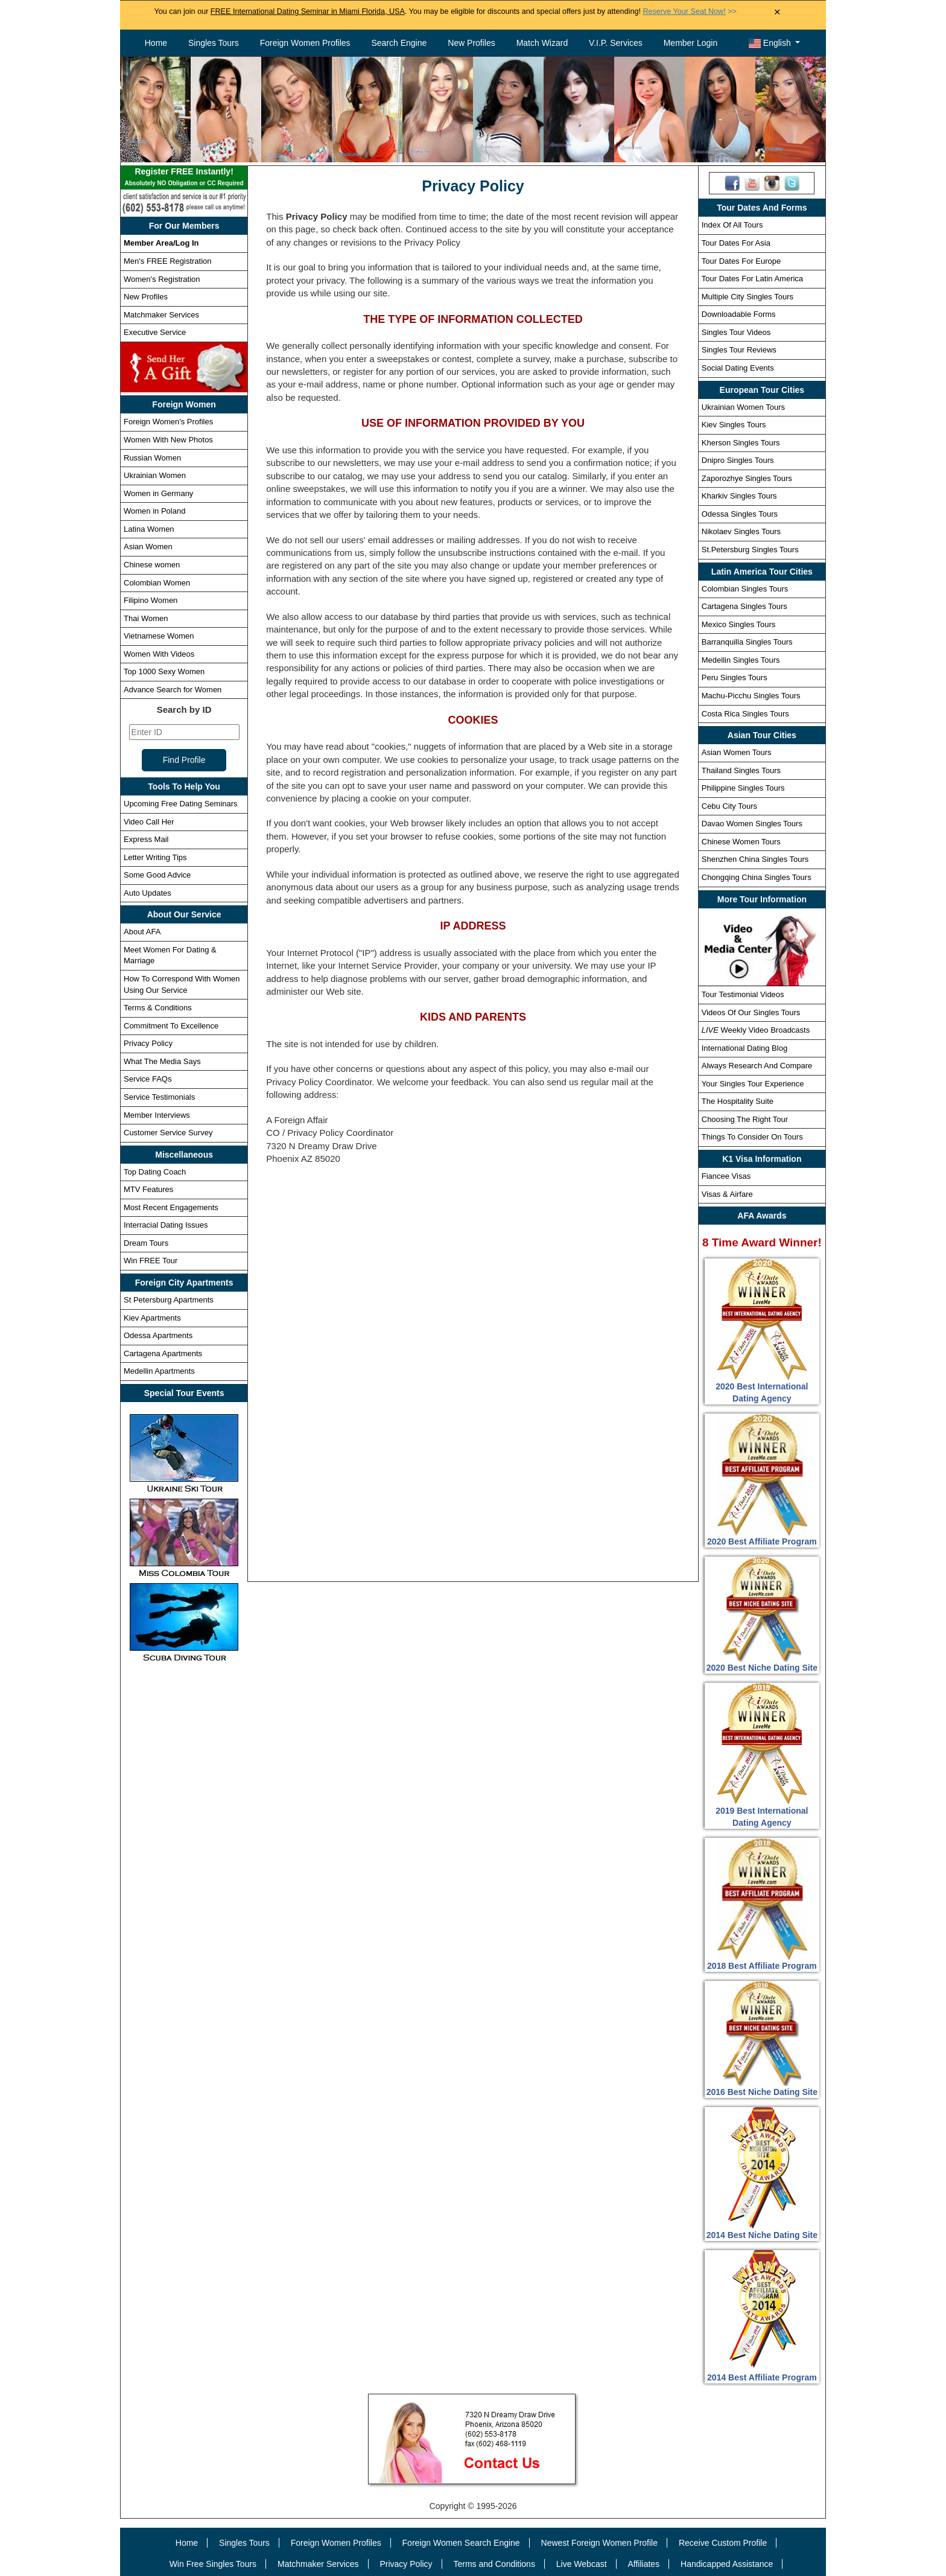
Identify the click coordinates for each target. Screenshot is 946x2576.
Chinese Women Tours (741, 841)
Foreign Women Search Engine (461, 2543)
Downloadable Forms (739, 314)
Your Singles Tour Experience (753, 1083)
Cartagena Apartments (163, 1353)
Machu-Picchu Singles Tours (751, 695)
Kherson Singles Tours (741, 442)
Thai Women (146, 618)
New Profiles (471, 43)
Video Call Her (149, 821)
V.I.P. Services (616, 43)
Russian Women (152, 457)
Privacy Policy (148, 1043)
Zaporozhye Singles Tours (747, 478)
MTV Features (148, 1189)
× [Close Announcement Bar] (777, 12)
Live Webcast (581, 2564)
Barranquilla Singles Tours (747, 641)
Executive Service (155, 332)
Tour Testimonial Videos (743, 994)
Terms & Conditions (158, 1007)
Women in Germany (158, 493)
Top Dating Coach (155, 1171)
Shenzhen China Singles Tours (755, 859)
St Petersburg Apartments (169, 1299)
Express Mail (146, 839)
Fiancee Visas (726, 1176)
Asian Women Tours (737, 752)
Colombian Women (157, 582)
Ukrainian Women (155, 475)
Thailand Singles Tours (741, 770)
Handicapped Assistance (727, 2564)
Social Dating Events (738, 367)
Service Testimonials (159, 1096)
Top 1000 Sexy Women (164, 671)
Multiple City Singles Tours (747, 296)
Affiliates (643, 2564)
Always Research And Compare (757, 1065)
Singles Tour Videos (736, 332)
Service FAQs (147, 1078)
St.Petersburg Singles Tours (750, 549)
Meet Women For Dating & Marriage (170, 955)
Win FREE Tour (150, 1260)
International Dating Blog (744, 1048)
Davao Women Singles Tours (752, 823)
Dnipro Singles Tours (738, 460)
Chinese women (152, 564)
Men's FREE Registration (168, 261)
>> (689, 11)
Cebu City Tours (729, 806)
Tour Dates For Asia (736, 242)
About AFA (142, 931)
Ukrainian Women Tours (743, 407)
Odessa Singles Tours (740, 513)
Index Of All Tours (732, 224)
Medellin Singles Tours (741, 660)
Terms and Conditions (494, 2564)
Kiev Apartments (152, 1317)
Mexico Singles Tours (739, 624)
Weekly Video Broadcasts (756, 1030)
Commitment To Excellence (171, 1025)
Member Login (691, 43)
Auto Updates (147, 892)
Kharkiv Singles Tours (739, 495)
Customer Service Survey (168, 1132)
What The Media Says (162, 1061)
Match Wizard (542, 43)
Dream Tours (146, 1243)
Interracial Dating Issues (166, 1224)
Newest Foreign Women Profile (599, 2543)
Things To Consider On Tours (752, 1136)
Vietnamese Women (159, 635)
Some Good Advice (157, 874)
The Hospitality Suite (737, 1101)
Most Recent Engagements (171, 1207)
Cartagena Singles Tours (744, 606)
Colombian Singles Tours (745, 588)
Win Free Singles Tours (213, 2564)
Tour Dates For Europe (741, 261)
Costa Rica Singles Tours (745, 713)
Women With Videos (159, 653)
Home (156, 43)
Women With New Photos (168, 439)
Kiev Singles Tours (734, 424)
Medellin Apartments (159, 1371)
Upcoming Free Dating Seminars (181, 803)
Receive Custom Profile (723, 2543)
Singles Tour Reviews (739, 349)
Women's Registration (162, 279)
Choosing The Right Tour (745, 1119)
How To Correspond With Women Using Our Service (182, 984)
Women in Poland (154, 510)
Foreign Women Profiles (305, 43)
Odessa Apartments (158, 1335)
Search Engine (399, 43)
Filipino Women (150, 600)
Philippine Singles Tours (743, 787)
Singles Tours (213, 43)
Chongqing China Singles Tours (756, 877)
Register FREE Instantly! (184, 178)
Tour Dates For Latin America (752, 278)
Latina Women (149, 529)
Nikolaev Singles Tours (741, 531)
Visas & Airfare (727, 1194)
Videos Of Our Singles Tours (751, 1012)
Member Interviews (157, 1115)
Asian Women (148, 546)
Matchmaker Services (161, 314)
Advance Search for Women (172, 689)
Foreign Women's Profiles (168, 421)
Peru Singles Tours (734, 677)
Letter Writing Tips (155, 857)
